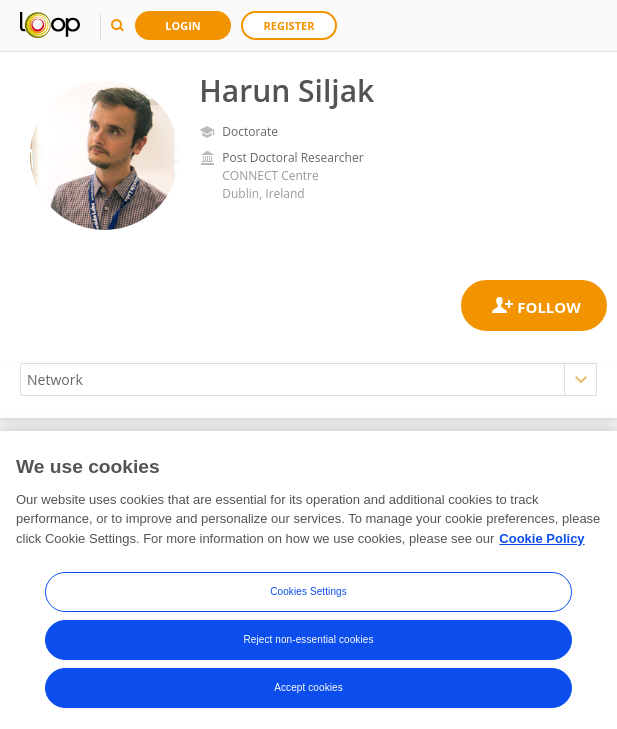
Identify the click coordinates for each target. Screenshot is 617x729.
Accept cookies (308, 692)
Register (289, 25)
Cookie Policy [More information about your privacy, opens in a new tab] (541, 543)
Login (183, 25)
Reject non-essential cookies (308, 644)
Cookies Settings (308, 596)
